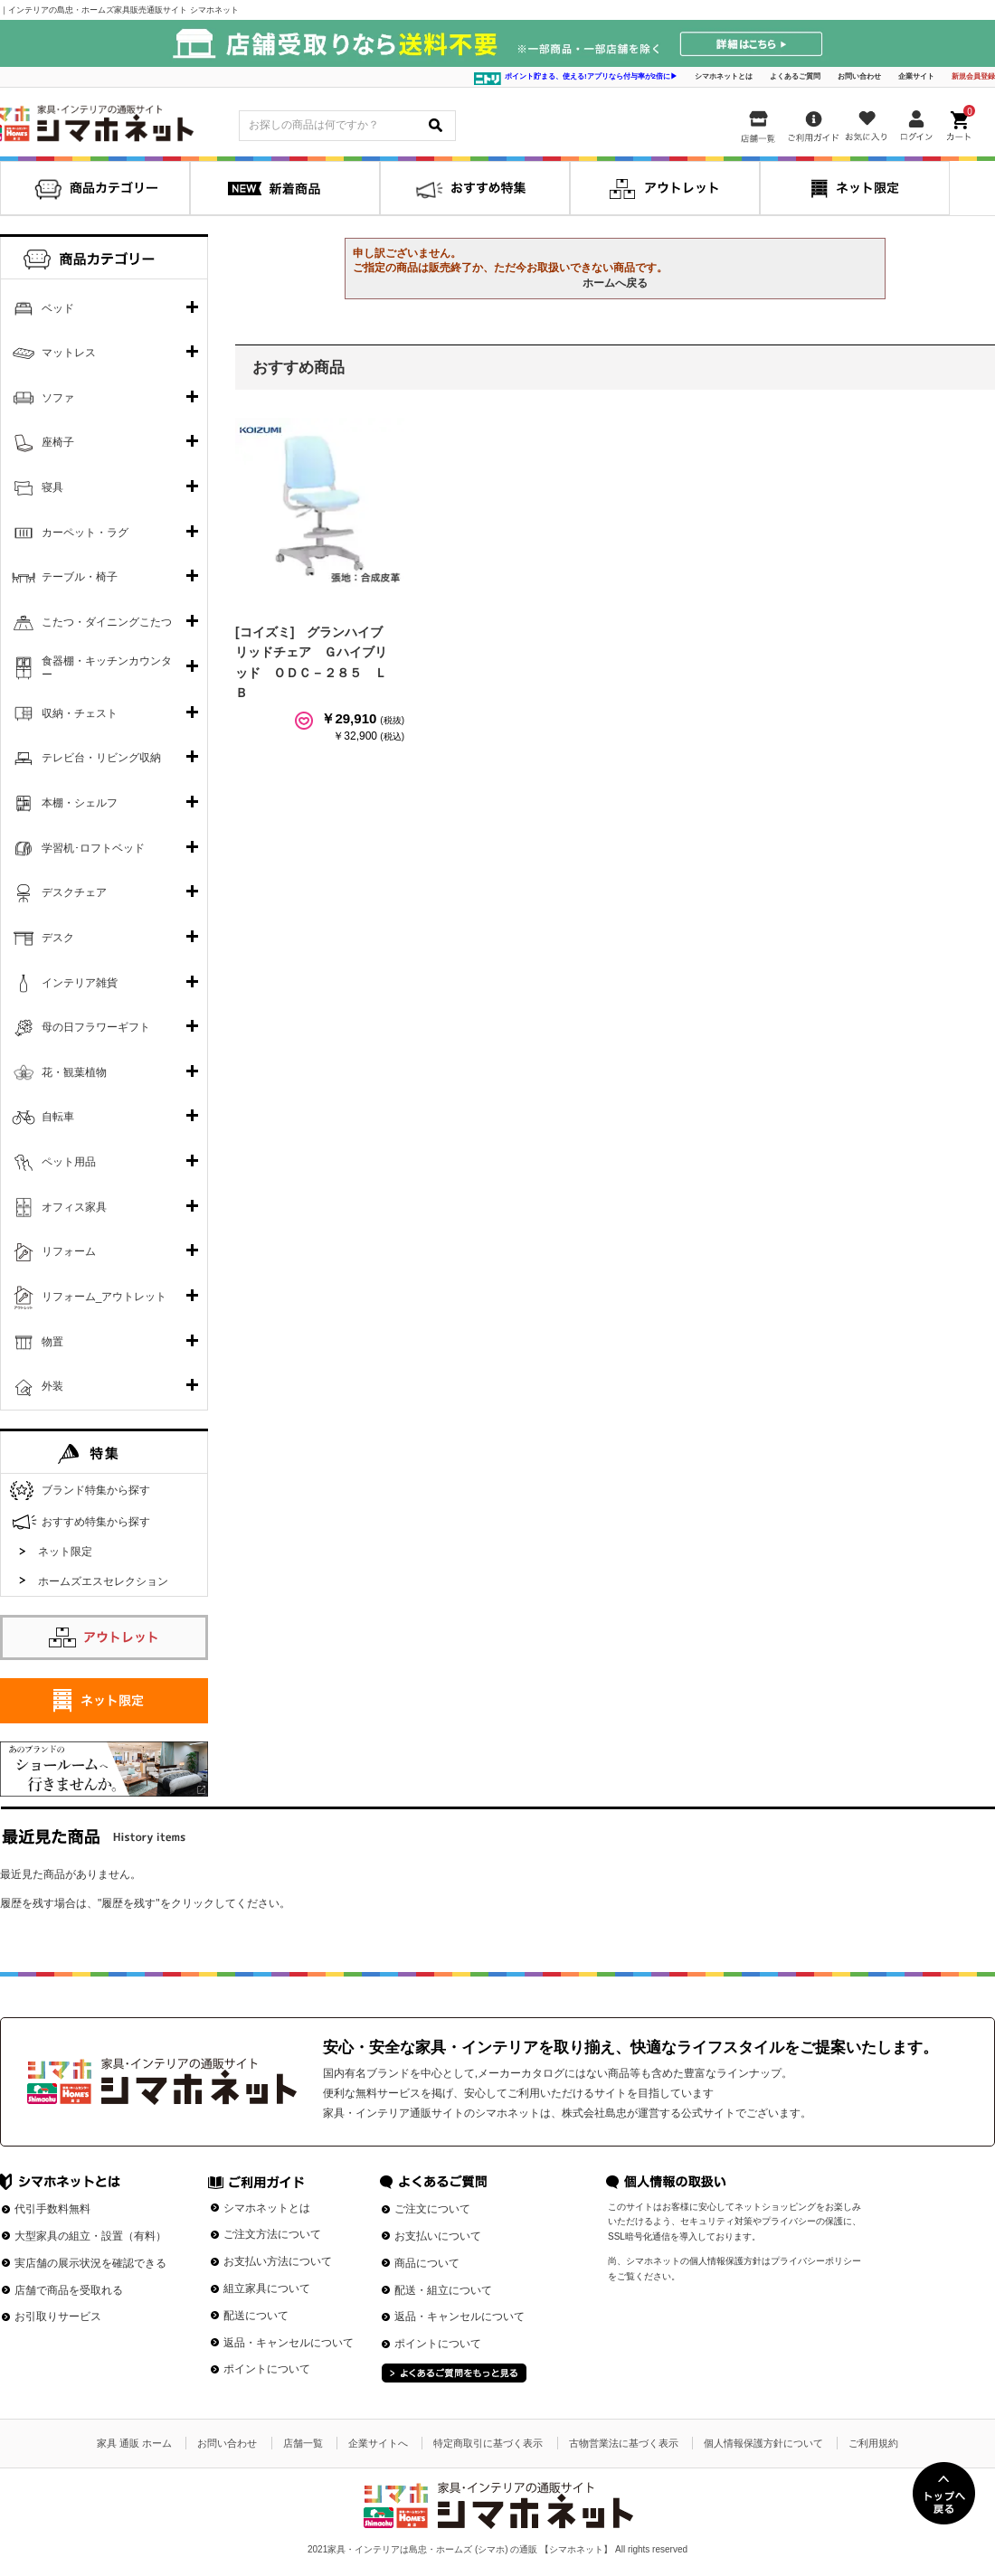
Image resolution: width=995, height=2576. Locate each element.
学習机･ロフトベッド (93, 848)
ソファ (58, 398)
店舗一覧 (303, 2443)
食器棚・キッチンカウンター (107, 668)
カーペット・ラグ (85, 532)
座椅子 (58, 442)
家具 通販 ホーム (134, 2443)
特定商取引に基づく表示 (488, 2443)
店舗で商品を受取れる (68, 2290)
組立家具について (266, 2288)
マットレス (69, 352)
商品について (427, 2263)
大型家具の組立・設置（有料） (90, 2236)
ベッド (58, 308)
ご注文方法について (272, 2234)
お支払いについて (437, 2236)
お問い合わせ (859, 76)
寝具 (52, 487)
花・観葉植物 (74, 1072)
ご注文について (432, 2209)
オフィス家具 (74, 1207)
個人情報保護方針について (763, 2443)
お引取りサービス (57, 2316)
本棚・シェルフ (80, 803)
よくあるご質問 (795, 76)
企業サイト (916, 76)
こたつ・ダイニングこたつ (107, 622)
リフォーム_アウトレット (104, 1296)
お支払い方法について (277, 2261)
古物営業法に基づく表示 (623, 2443)
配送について (256, 2315)
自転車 (58, 1116)
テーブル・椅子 (80, 577)
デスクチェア (74, 892)
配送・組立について (443, 2290)
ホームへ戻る (615, 283)
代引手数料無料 (52, 2209)
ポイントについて (266, 2369)
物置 (52, 1341)
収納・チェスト (80, 713)
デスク (58, 937)
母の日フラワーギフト (96, 1027)
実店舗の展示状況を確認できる (90, 2263)
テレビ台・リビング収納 (101, 757)
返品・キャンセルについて (288, 2342)
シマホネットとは (724, 76)
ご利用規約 (873, 2443)
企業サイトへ (378, 2443)
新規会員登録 (973, 76)
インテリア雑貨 (80, 983)
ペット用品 (69, 1162)
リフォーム (69, 1251)
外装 (52, 1386)
